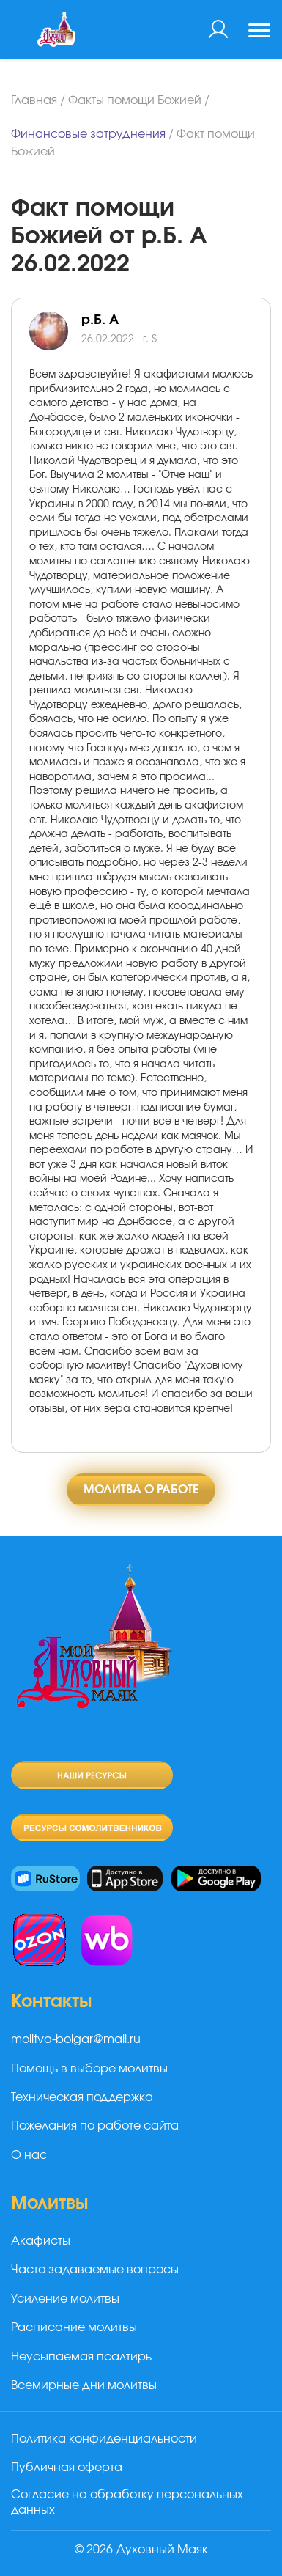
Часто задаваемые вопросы (95, 2269)
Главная (34, 100)
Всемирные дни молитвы (84, 2385)
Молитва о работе (141, 1489)
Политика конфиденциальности (104, 2439)
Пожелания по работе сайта (95, 2126)
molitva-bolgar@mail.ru (76, 2039)
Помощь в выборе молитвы (89, 2069)
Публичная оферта (66, 2467)
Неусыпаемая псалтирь (81, 2357)
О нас (29, 2155)
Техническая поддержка (82, 2097)
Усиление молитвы (65, 2299)
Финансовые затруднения (88, 134)
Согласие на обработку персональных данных (127, 2502)
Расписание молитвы (74, 2327)
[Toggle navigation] (259, 32)
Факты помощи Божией (134, 100)
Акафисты (40, 2241)
